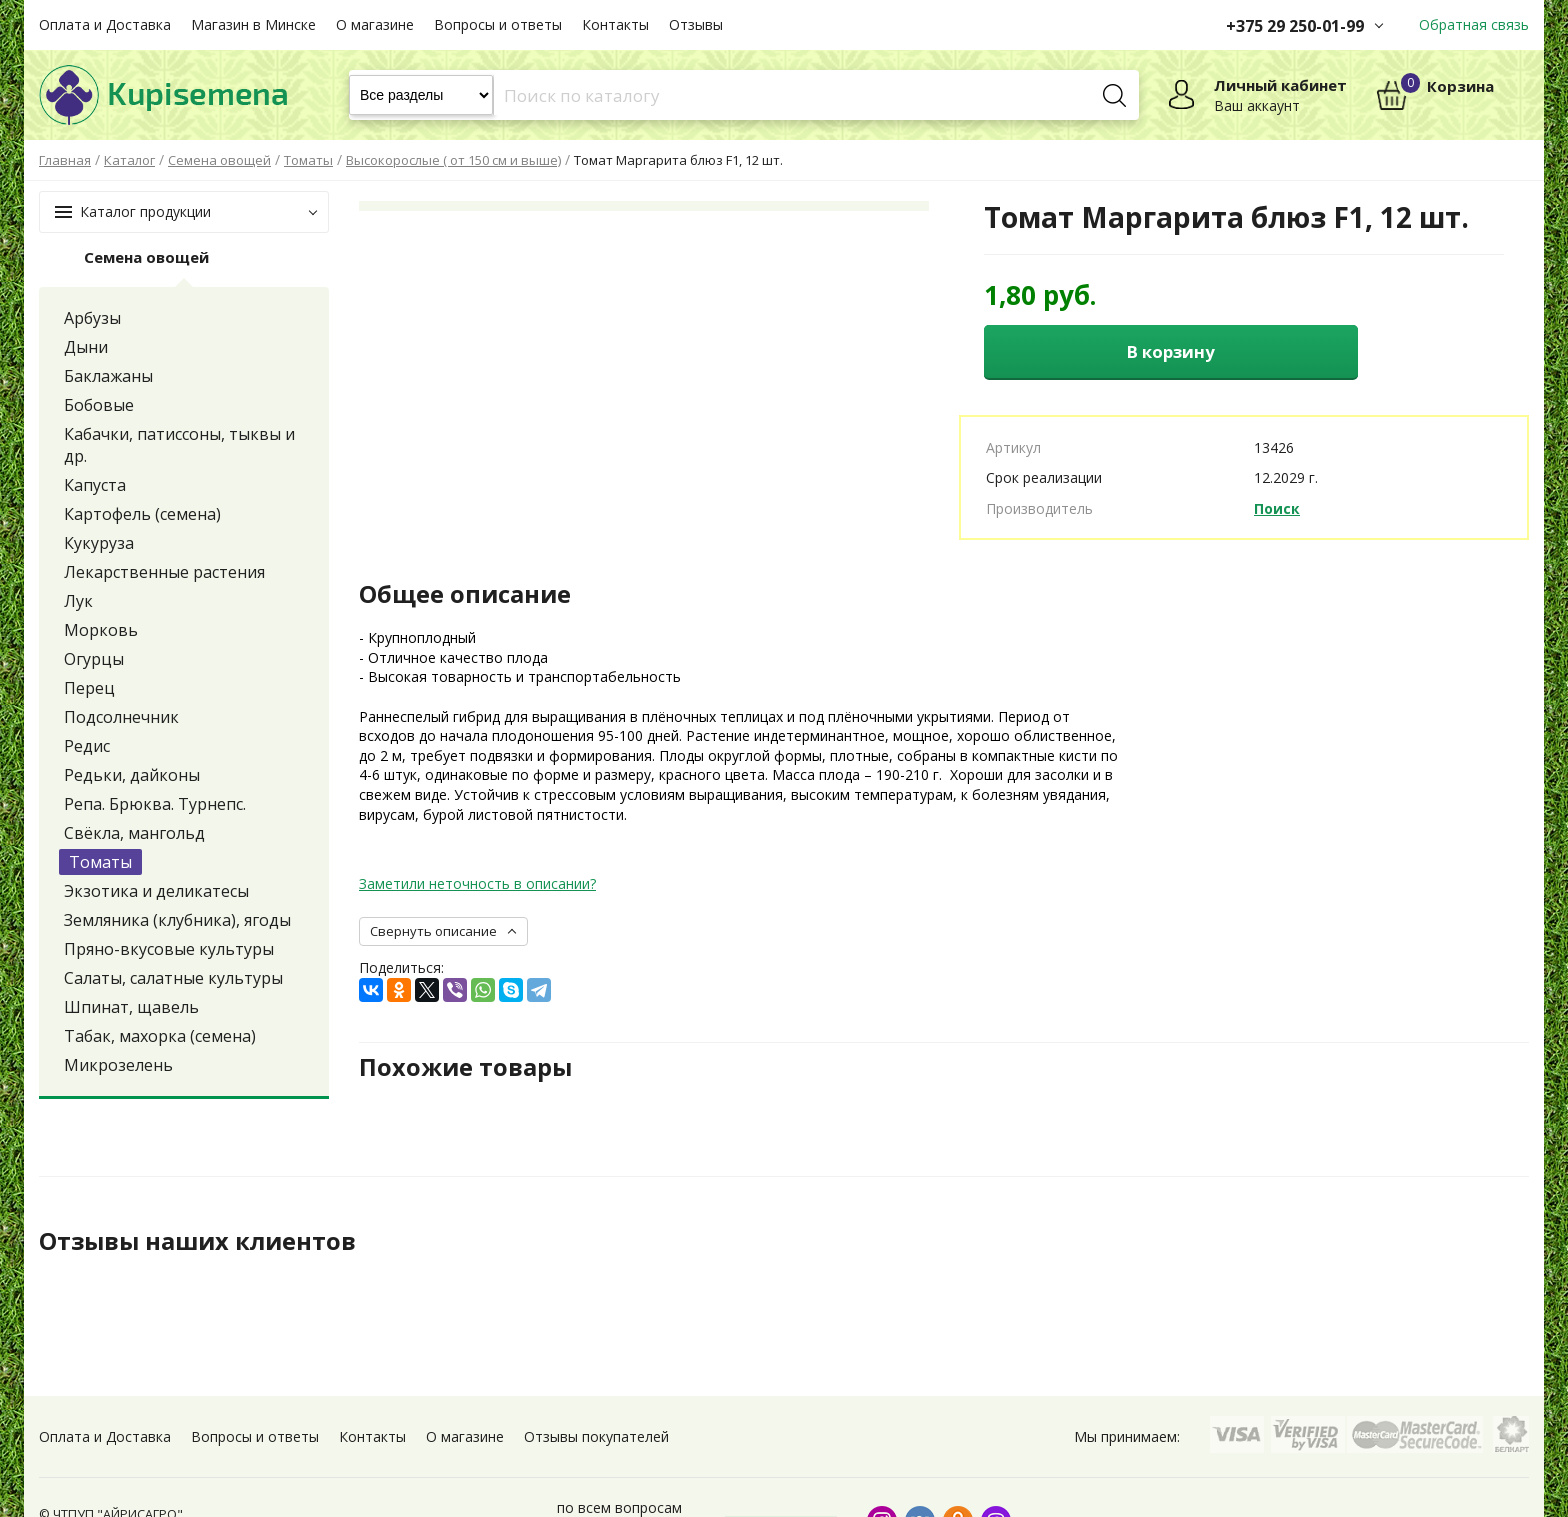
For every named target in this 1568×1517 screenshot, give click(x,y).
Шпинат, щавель (131, 1007)
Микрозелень (118, 1065)
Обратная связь (1474, 24)
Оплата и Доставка (105, 24)
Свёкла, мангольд (134, 833)
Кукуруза (99, 543)
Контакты (615, 24)
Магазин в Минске (253, 24)
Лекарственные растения (164, 572)
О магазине (375, 24)
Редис (87, 746)
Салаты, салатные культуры (173, 978)
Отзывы (696, 24)
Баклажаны (108, 376)
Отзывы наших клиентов (198, 1242)
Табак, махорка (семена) (160, 1036)
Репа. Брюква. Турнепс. (155, 804)
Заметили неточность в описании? (477, 884)
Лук (78, 601)
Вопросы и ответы (498, 24)
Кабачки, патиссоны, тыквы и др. (179, 445)
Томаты (100, 862)
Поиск (1277, 508)
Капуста (95, 485)
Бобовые (99, 405)
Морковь (101, 630)
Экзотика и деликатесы (156, 891)
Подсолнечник (121, 717)
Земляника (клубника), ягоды (177, 920)
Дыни (86, 347)
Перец (89, 688)
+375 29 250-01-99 (1295, 26)
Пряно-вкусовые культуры (169, 949)
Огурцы (94, 659)
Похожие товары (465, 1068)
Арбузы (92, 318)
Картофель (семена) (142, 514)
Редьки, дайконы (132, 775)
